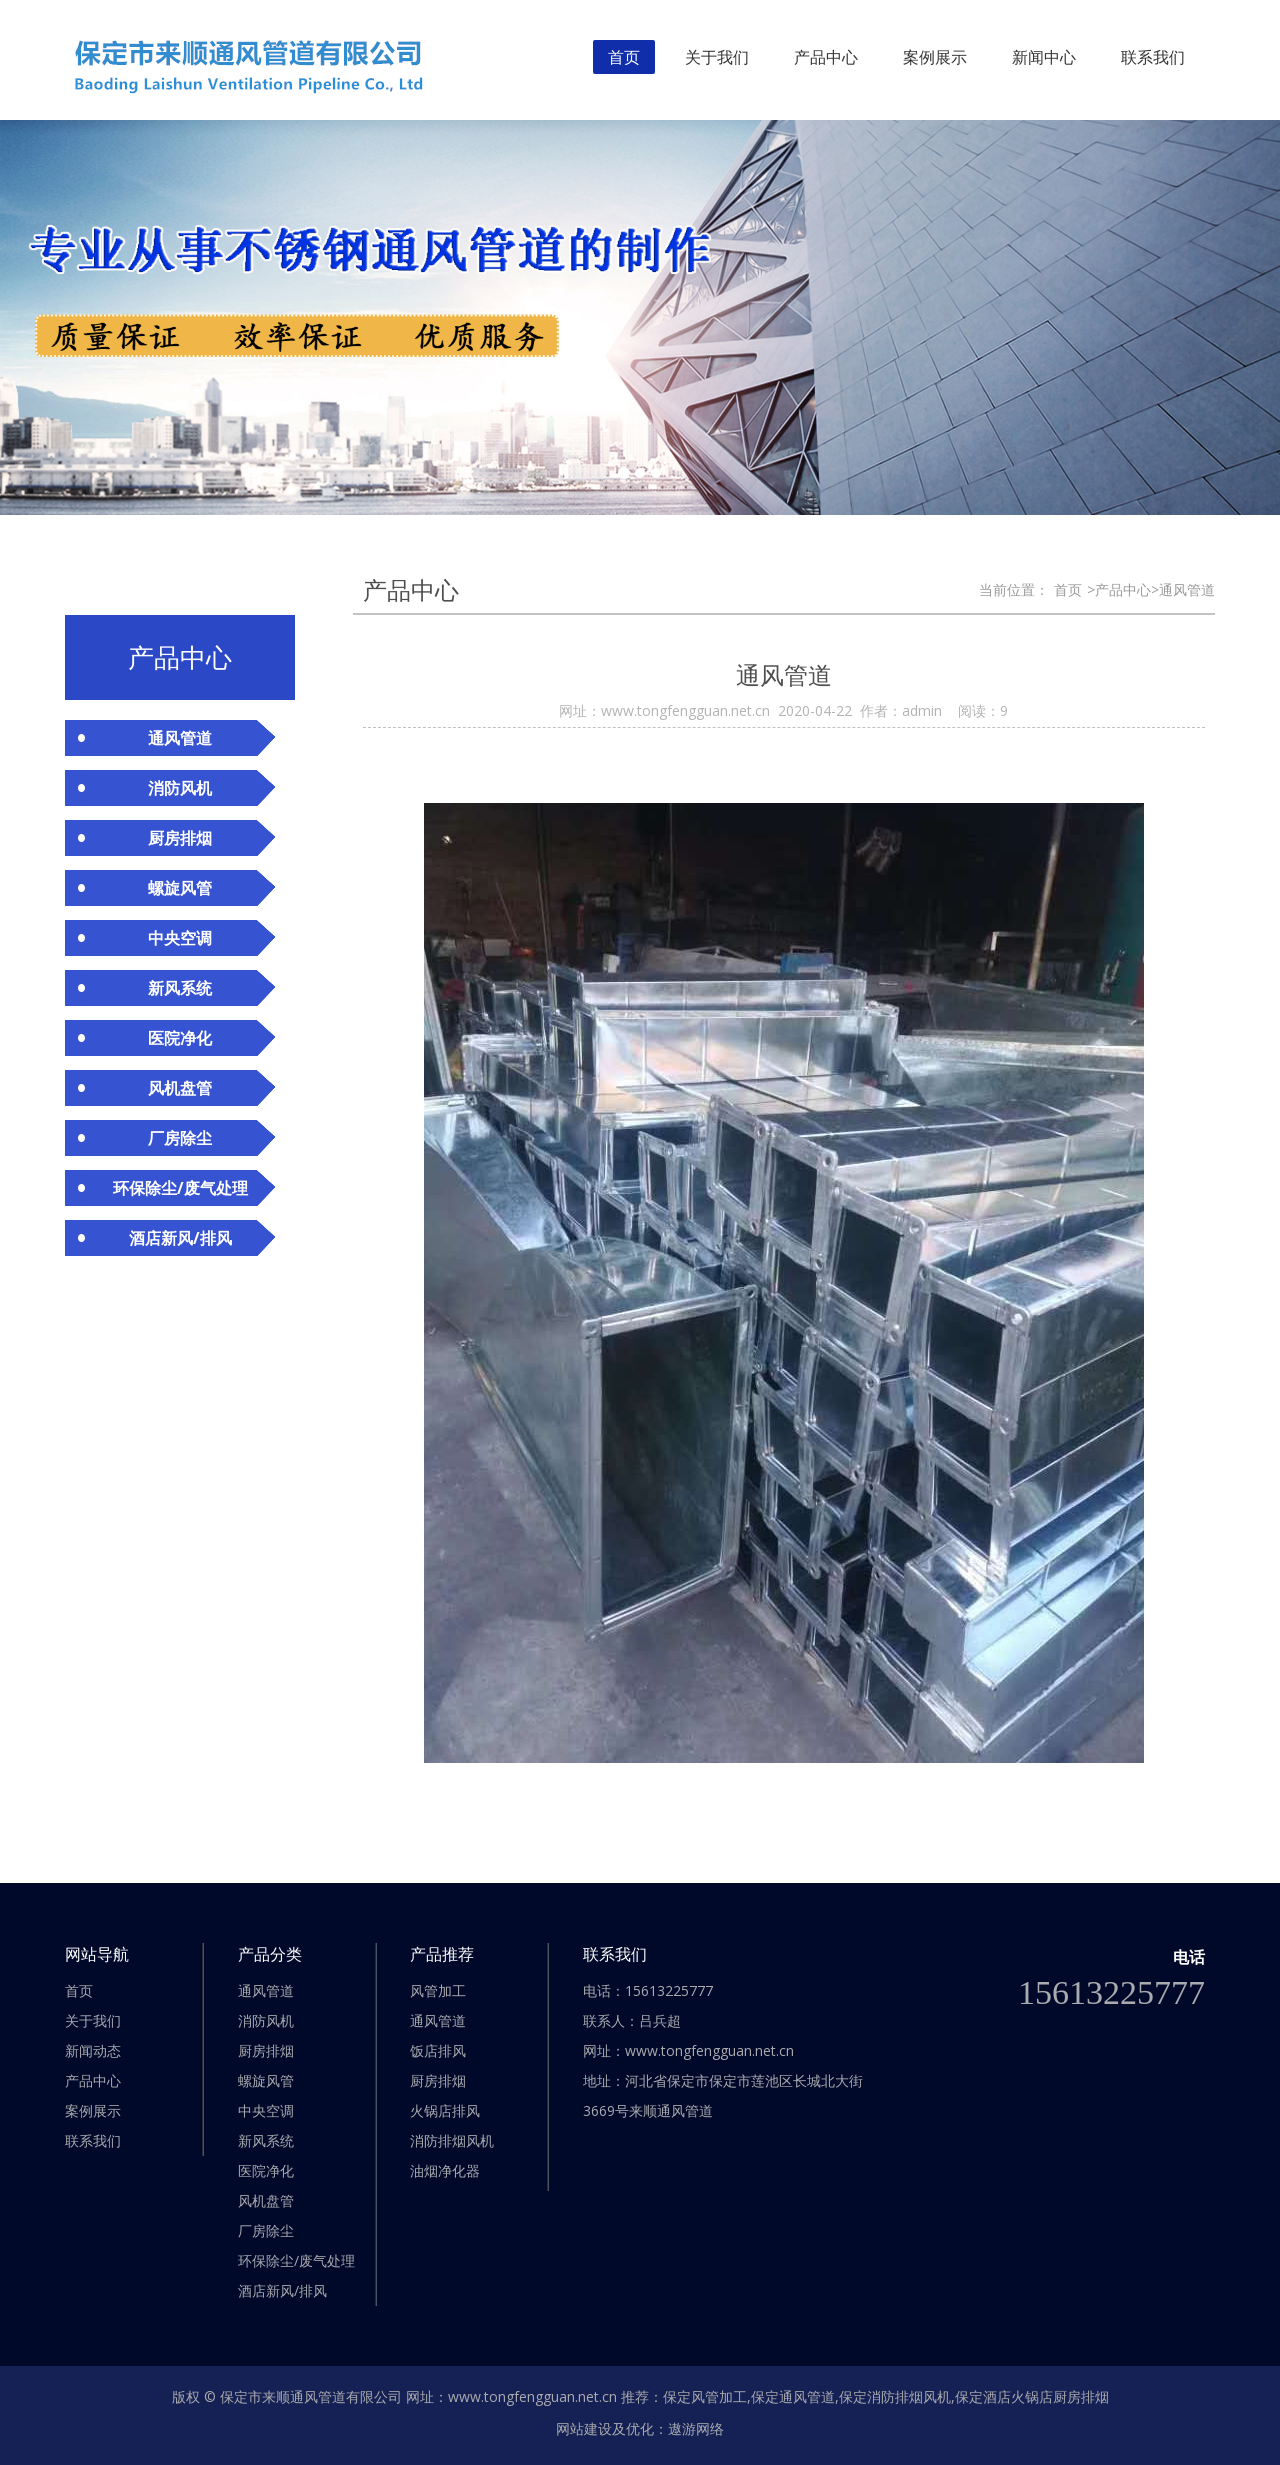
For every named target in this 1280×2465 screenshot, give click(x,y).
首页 (624, 57)
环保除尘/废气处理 (296, 2260)
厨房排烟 (266, 2050)
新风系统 (266, 2140)
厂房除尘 (266, 2230)
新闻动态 (93, 2050)
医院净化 (266, 2170)
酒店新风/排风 (282, 2290)
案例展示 (935, 57)
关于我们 (717, 57)
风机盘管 (266, 2200)
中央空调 (266, 2110)
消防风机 (266, 2020)
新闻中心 (1044, 57)
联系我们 (1153, 57)
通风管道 (266, 1990)
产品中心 (826, 57)
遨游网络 (696, 2428)
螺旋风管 (266, 2080)
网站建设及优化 (605, 2428)
